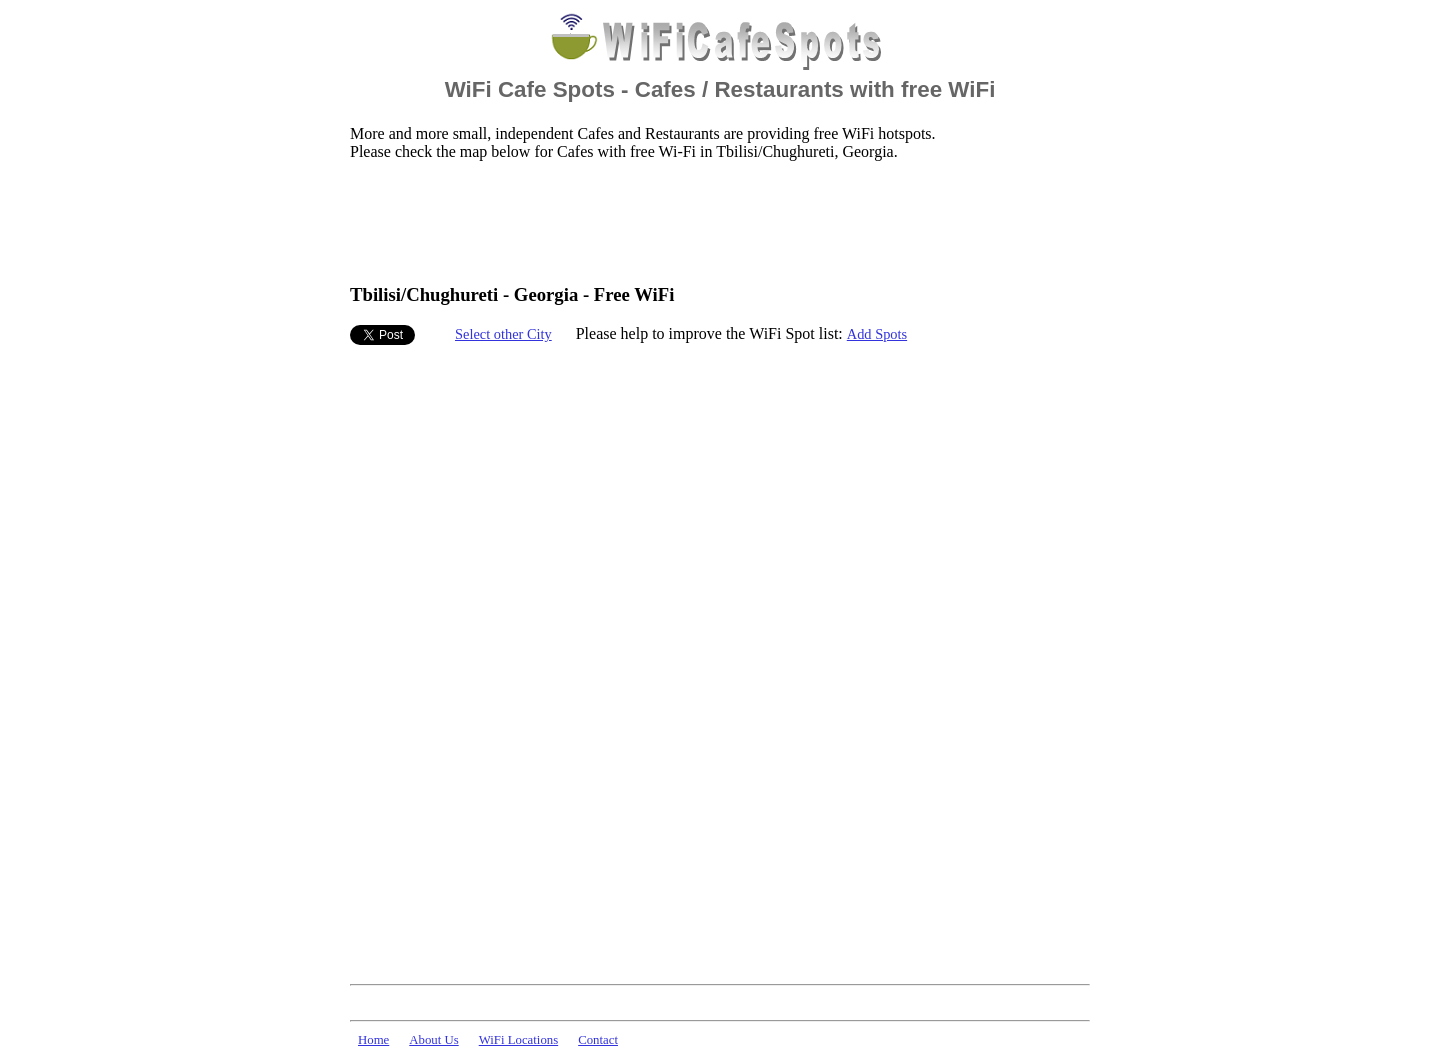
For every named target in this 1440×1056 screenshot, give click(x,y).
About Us (433, 1040)
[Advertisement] (714, 221)
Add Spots (877, 334)
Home (373, 1040)
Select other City (503, 334)
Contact (598, 1040)
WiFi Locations (518, 1040)
